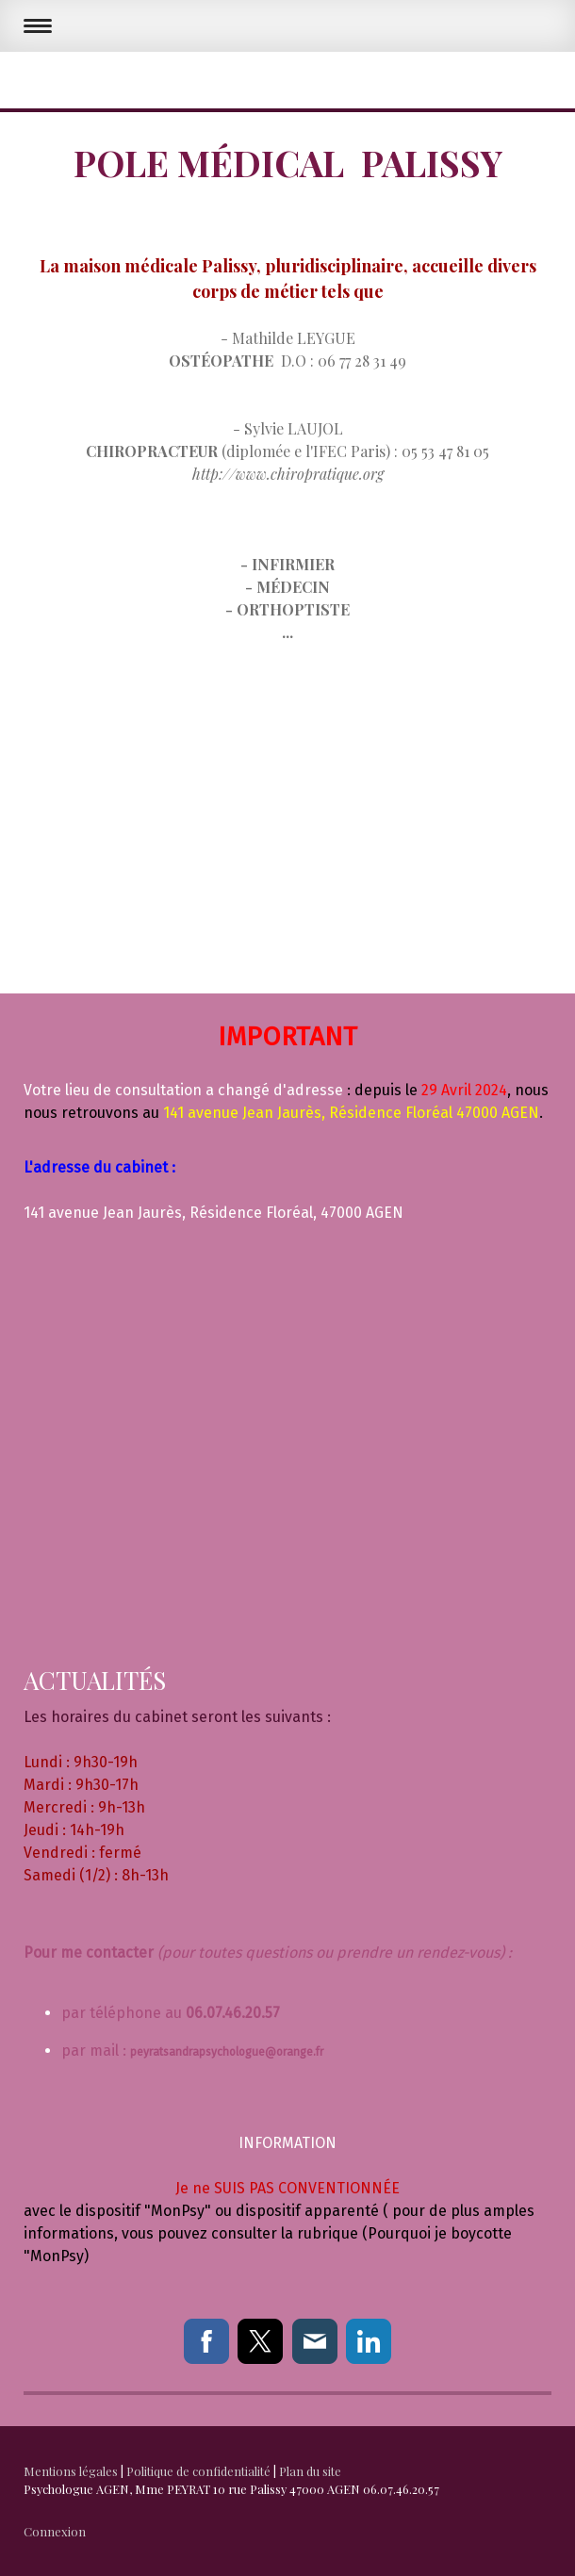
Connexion (55, 2531)
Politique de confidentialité (198, 2471)
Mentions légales (71, 2471)
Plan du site (310, 2471)
